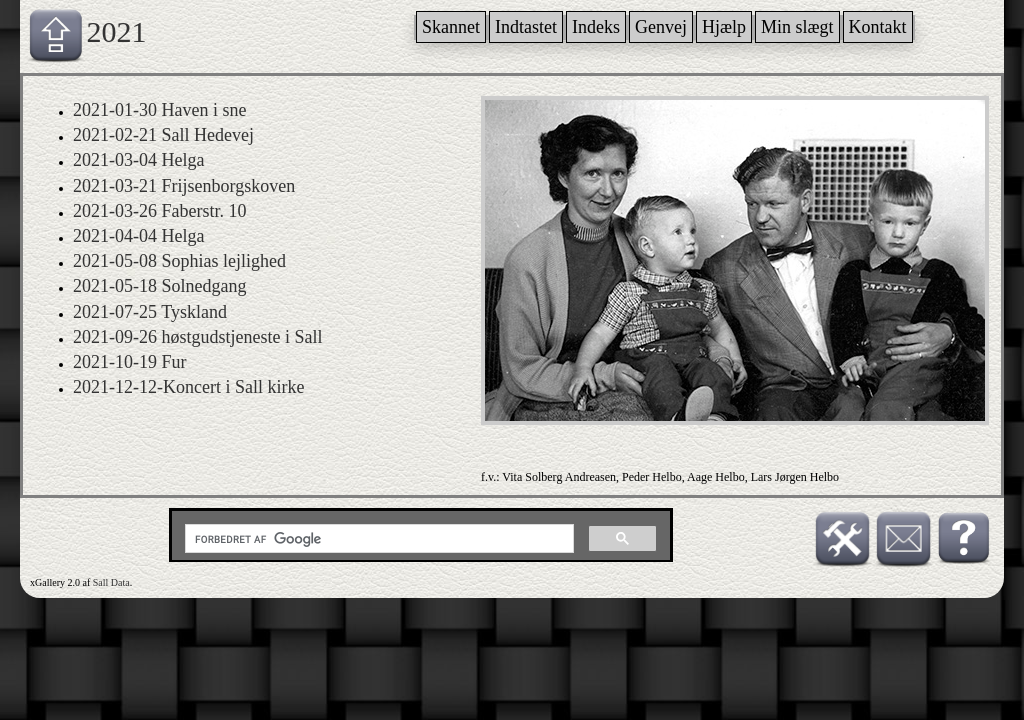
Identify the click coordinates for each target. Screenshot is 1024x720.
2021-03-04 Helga (138, 160)
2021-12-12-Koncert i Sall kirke (188, 387)
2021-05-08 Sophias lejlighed (179, 261)
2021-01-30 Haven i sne (159, 110)
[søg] (377, 539)
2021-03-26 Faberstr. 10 (159, 211)
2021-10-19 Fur (130, 362)
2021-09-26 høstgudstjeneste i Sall (197, 337)
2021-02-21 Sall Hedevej (163, 135)
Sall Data (111, 582)
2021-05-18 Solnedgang (159, 286)
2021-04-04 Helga (138, 236)
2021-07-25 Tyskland (150, 312)
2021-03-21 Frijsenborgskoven (184, 186)
